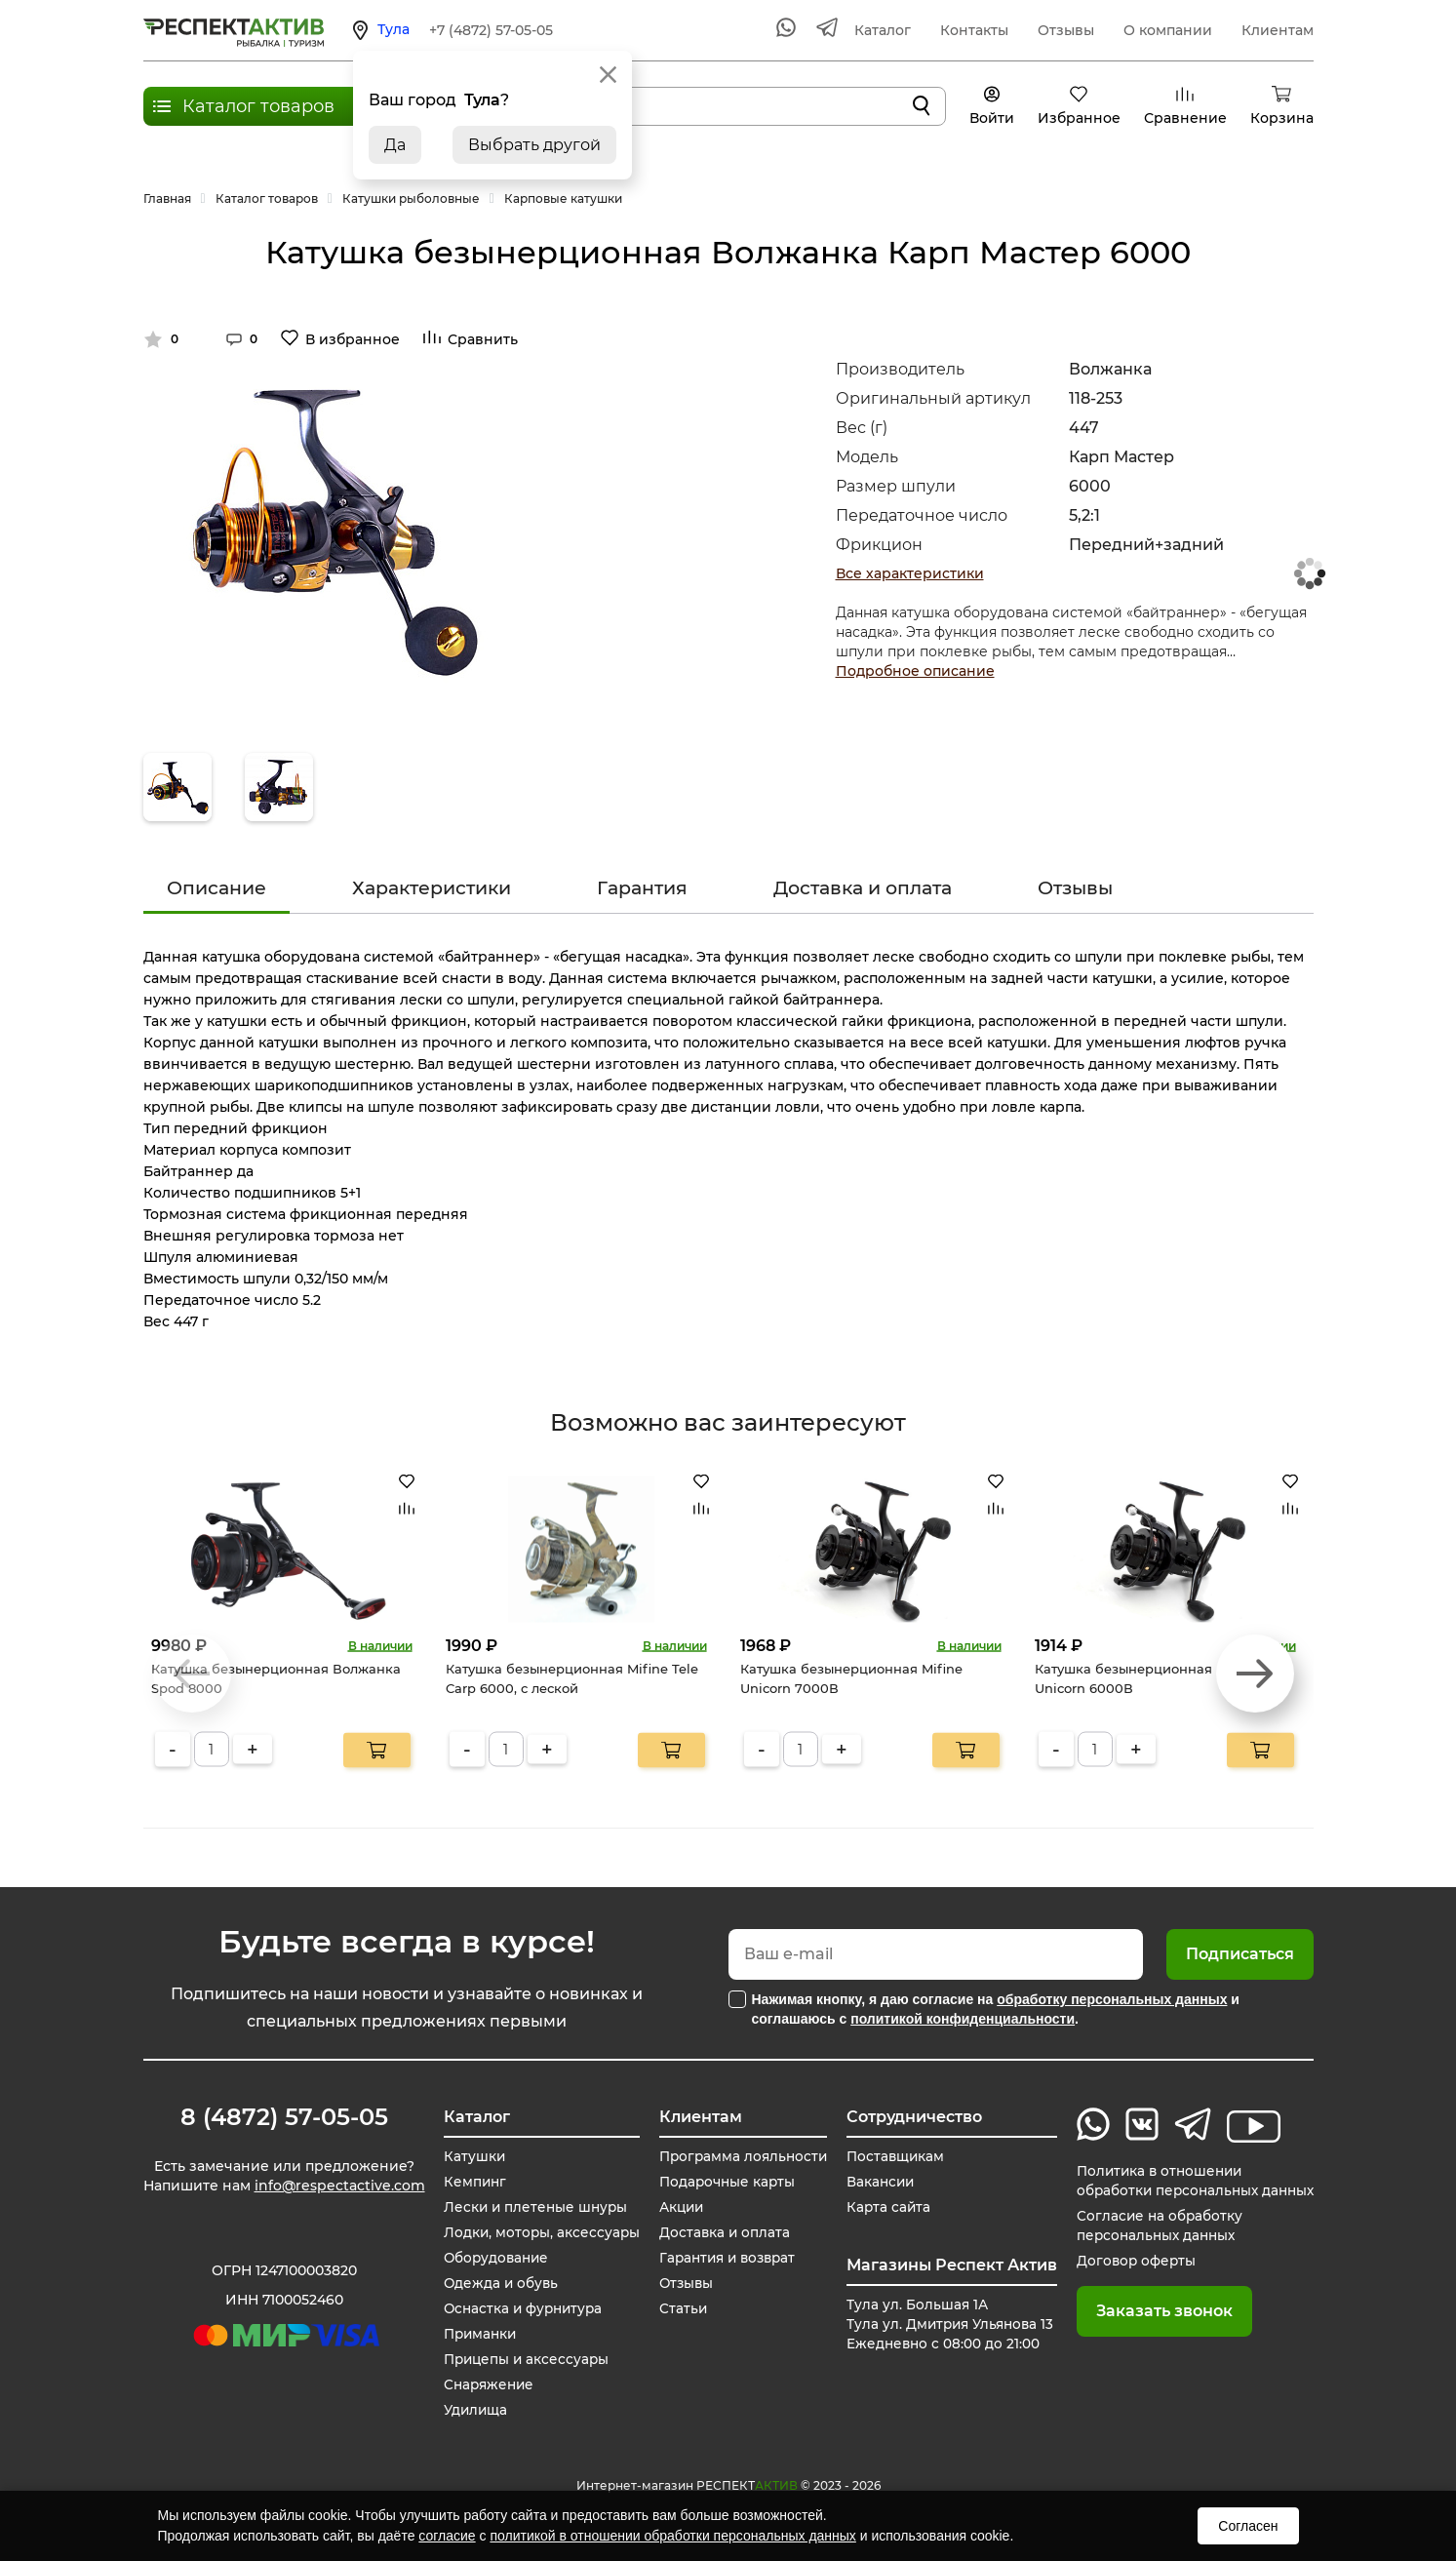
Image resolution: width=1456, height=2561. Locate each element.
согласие (446, 2535)
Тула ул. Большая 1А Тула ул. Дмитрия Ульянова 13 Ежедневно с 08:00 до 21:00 (946, 2324)
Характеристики (431, 888)
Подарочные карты (721, 2181)
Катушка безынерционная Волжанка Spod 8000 (276, 1678)
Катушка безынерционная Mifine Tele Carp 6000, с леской (572, 1678)
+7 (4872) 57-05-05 (491, 30)
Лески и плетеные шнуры (533, 2207)
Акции (675, 2207)
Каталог (882, 30)
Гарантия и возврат (723, 2257)
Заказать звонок (1155, 2311)
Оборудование (493, 2257)
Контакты (974, 30)
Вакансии (874, 2181)
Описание (216, 888)
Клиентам (1277, 30)
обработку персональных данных (1112, 1999)
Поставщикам (889, 2156)
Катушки (470, 2156)
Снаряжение (486, 2384)
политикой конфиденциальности (962, 2019)
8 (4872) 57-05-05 (284, 2117)
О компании (1167, 30)
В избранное (352, 339)
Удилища (472, 2410)
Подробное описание (915, 671)
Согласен (1248, 2526)
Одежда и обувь (497, 2283)
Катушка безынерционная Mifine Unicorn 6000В (1146, 1678)
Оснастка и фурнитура (521, 2308)
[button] (1255, 1674)
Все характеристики (910, 573)
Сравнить (483, 339)
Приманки (477, 2334)
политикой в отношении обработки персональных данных (672, 2535)
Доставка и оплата (862, 888)
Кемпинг (471, 2181)
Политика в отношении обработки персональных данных (1191, 2180)
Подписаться (1240, 1954)
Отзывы (1066, 30)
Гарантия (642, 888)
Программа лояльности (738, 2156)
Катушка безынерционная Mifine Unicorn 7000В (851, 1678)
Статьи (675, 2308)
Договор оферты (1129, 2260)
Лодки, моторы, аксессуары (538, 2232)
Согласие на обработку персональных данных (1152, 2225)
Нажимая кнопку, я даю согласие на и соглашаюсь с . (996, 2009)
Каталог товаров (258, 106)
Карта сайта (882, 2207)
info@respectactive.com (340, 2187)
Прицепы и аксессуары (524, 2359)
